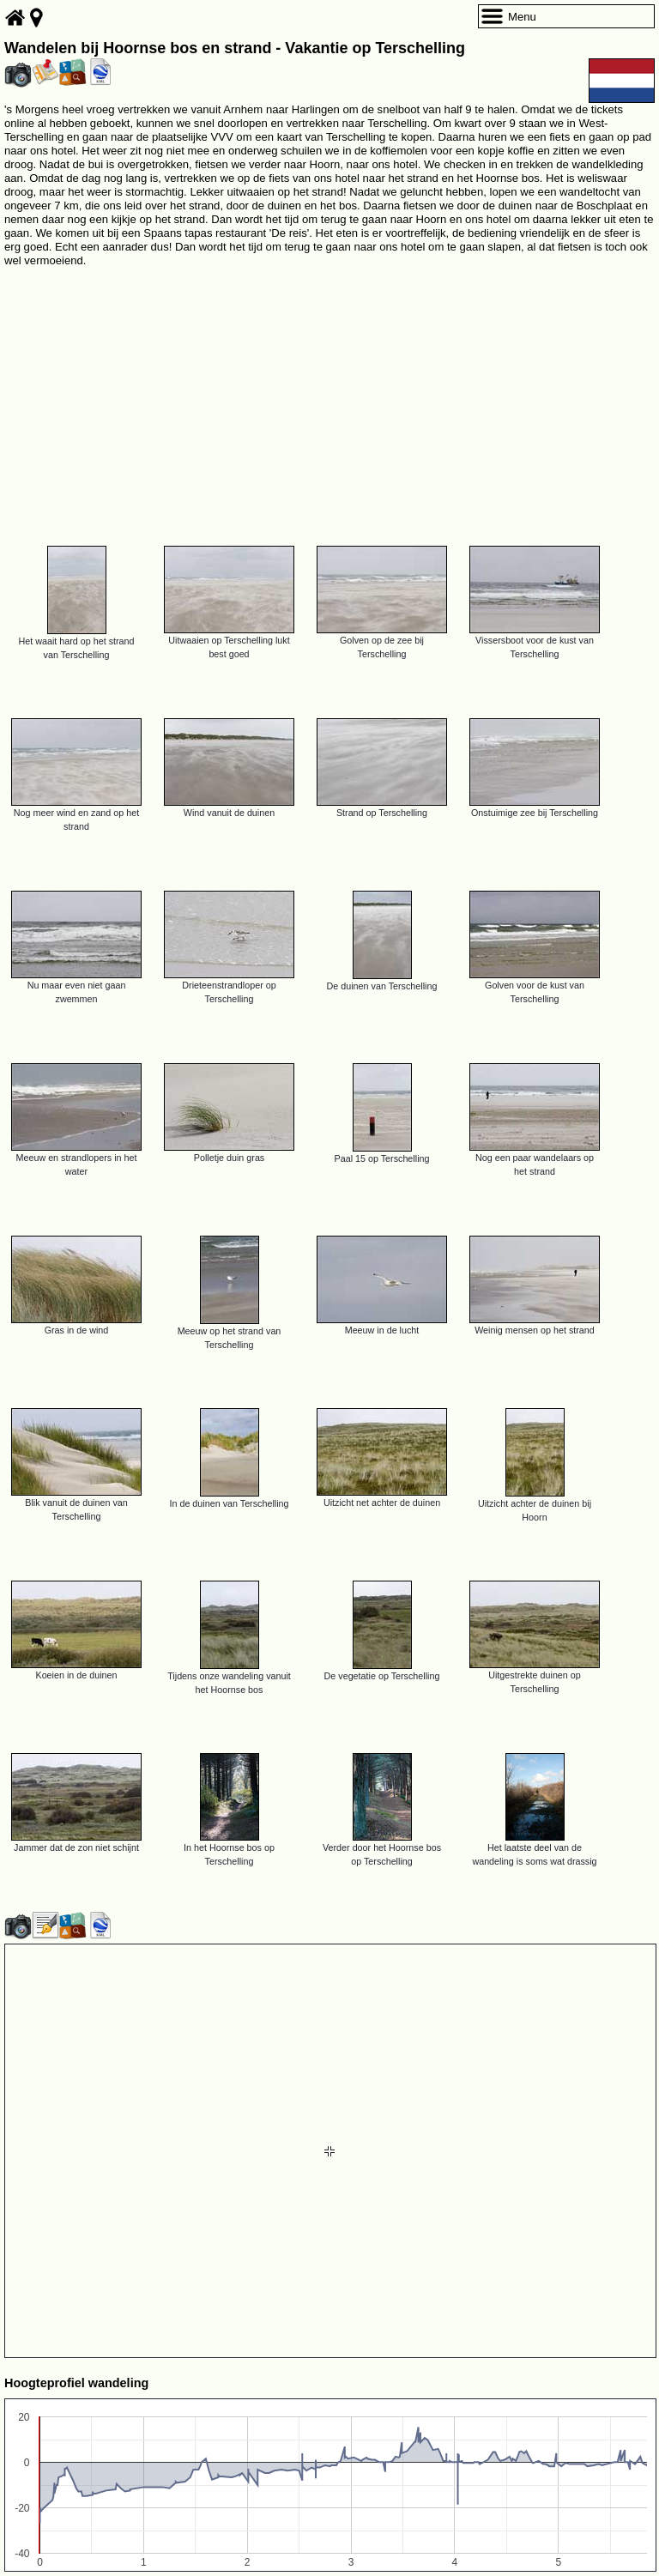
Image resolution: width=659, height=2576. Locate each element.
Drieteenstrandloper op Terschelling (228, 992)
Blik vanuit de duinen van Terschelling (76, 1509)
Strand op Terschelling (381, 812)
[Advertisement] (329, 399)
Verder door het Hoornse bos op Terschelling (382, 1854)
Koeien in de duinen (76, 1675)
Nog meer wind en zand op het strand (76, 819)
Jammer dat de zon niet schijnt (76, 1847)
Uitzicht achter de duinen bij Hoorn (534, 1510)
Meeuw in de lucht (382, 1330)
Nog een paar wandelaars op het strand (534, 1164)
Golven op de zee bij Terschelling (382, 647)
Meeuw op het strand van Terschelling (229, 1338)
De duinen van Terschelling (382, 986)
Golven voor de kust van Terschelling (534, 992)
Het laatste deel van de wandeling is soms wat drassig (534, 1854)
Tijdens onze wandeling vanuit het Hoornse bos (229, 1683)
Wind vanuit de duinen (229, 812)
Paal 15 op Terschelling (382, 1158)
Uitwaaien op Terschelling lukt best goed (228, 647)
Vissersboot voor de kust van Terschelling (534, 647)
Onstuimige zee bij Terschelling (534, 812)
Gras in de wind (77, 1330)
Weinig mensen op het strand (535, 1330)
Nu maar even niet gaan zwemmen (76, 992)
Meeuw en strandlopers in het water (75, 1164)
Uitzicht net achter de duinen (381, 1502)
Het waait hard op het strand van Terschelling (76, 648)
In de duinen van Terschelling (228, 1503)
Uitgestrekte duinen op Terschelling (534, 1682)
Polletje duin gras (229, 1157)
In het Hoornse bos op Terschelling (229, 1854)
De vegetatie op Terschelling (382, 1676)
